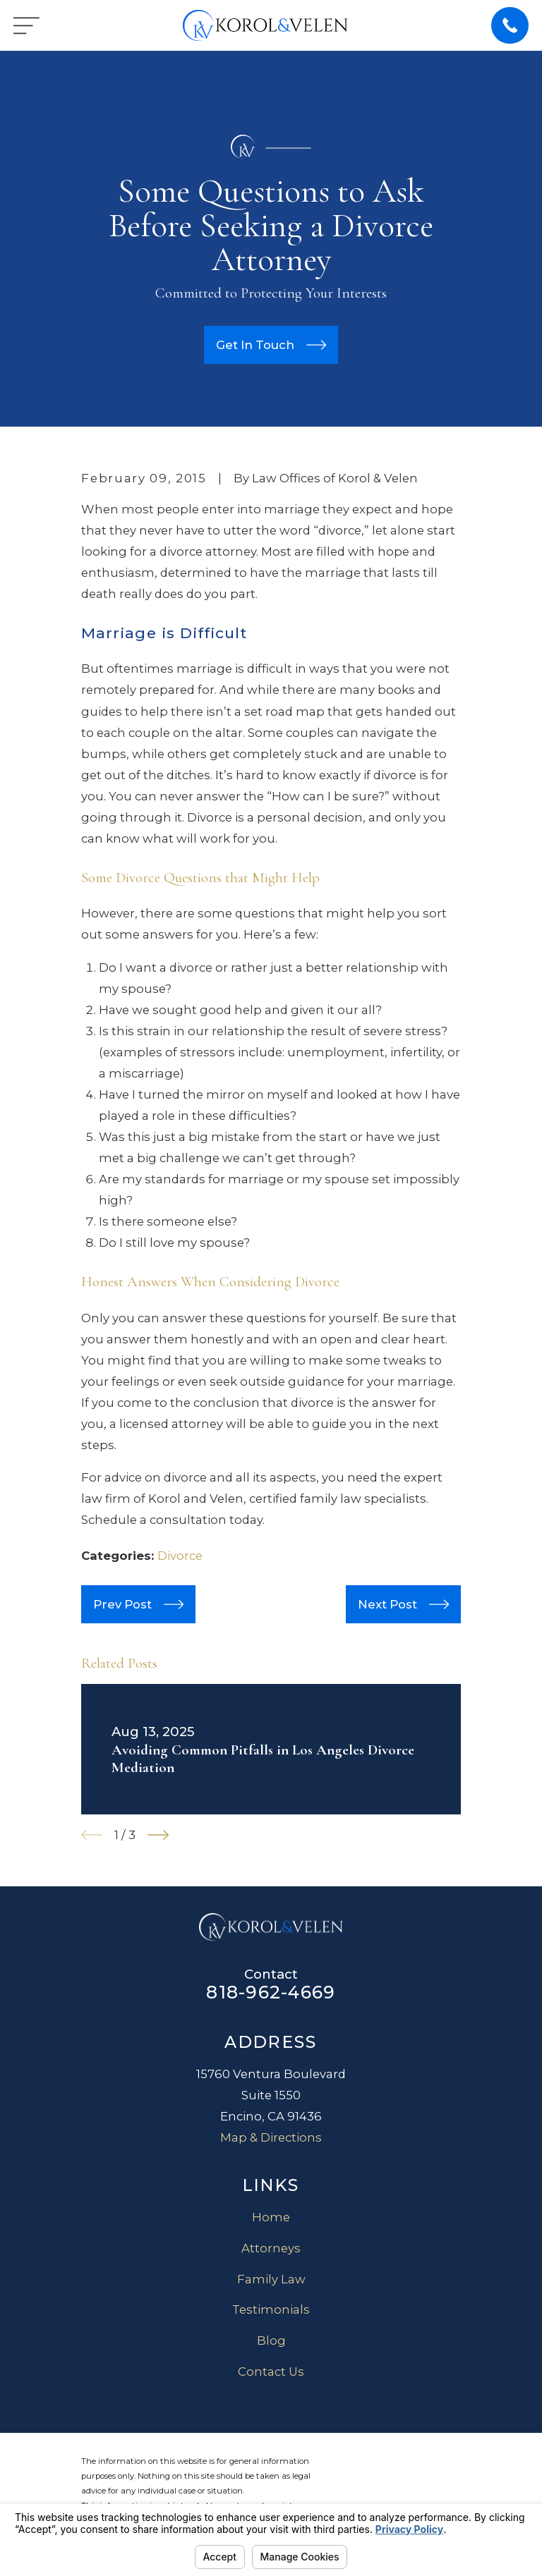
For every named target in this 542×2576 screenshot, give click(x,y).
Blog (271, 2340)
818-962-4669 (270, 1992)
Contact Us (271, 2371)
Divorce (180, 1556)
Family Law (271, 2279)
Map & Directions (271, 2137)
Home (271, 2217)
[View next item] (158, 1834)
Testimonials (271, 2309)
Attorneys (271, 2248)
